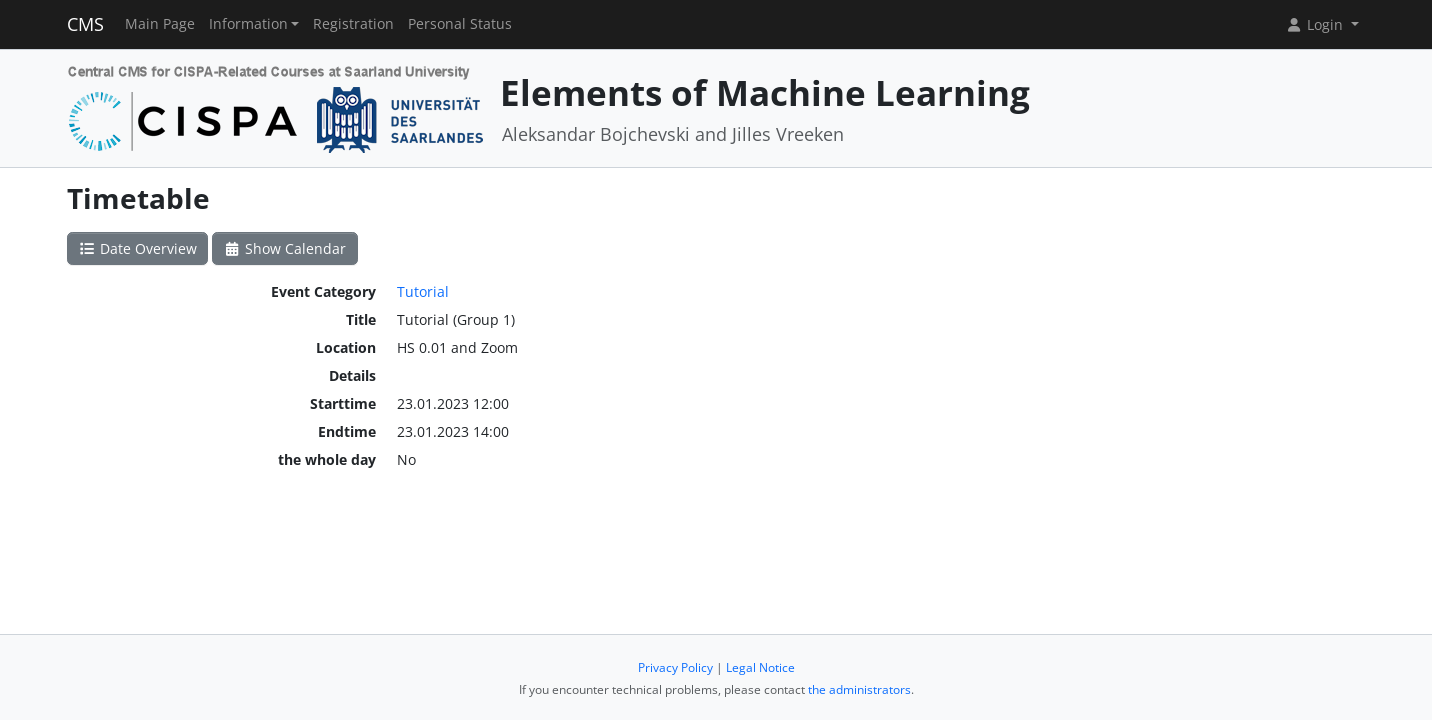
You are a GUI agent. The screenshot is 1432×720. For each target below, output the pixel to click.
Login (1316, 24)
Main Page (160, 24)
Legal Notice (760, 667)
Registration (353, 24)
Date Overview (137, 248)
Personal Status (460, 24)
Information (248, 24)
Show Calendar (285, 248)
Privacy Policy (675, 667)
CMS (85, 24)
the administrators (859, 689)
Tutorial (423, 291)
